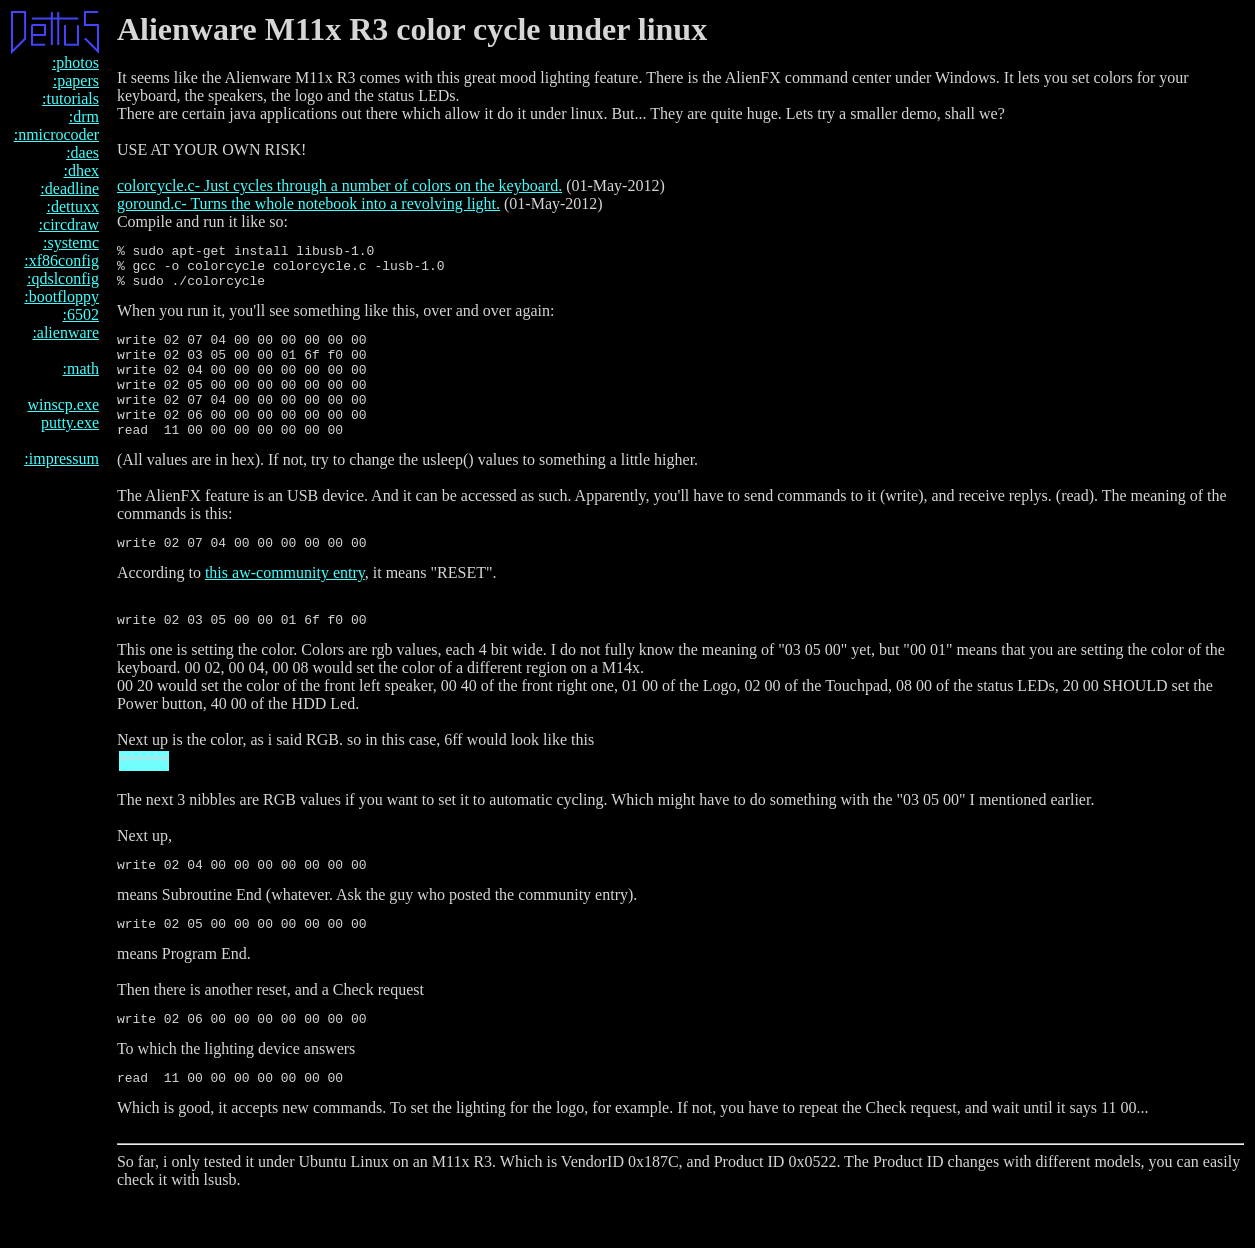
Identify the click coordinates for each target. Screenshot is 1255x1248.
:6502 (81, 314)
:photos (75, 62)
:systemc (71, 242)
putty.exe (70, 422)
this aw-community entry (285, 605)
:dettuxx (73, 206)
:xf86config (61, 260)
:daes (82, 152)
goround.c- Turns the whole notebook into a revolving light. (308, 203)
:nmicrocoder (56, 134)
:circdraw (69, 224)
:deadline (69, 188)
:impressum (61, 458)
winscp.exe (63, 404)
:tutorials (70, 98)
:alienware (65, 332)
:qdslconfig (63, 278)
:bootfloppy (61, 296)
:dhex (81, 170)
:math (81, 368)
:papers (76, 80)
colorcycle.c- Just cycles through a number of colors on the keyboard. (339, 185)
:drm (84, 116)
